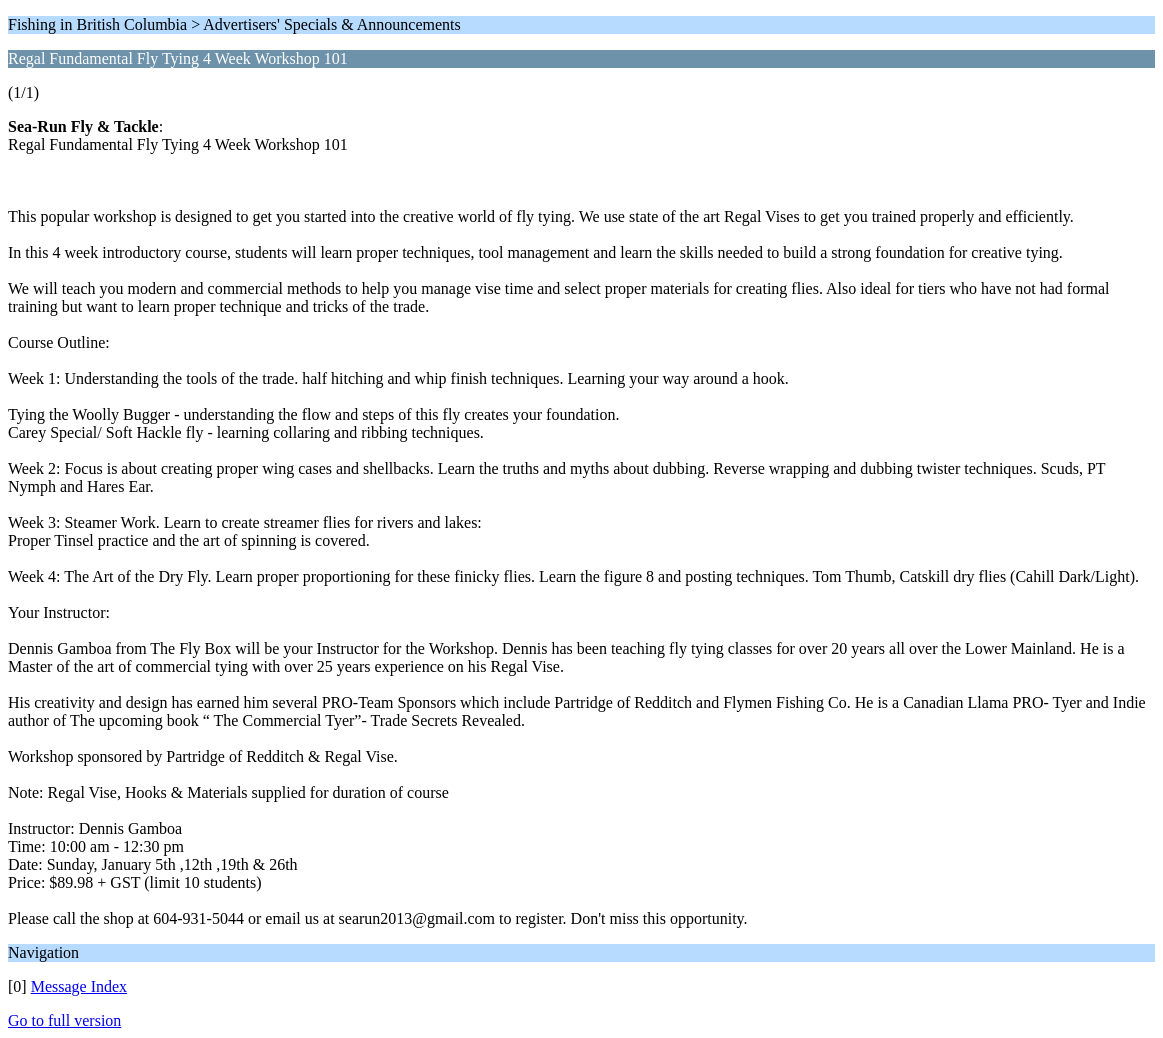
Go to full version (64, 1020)
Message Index (79, 986)
